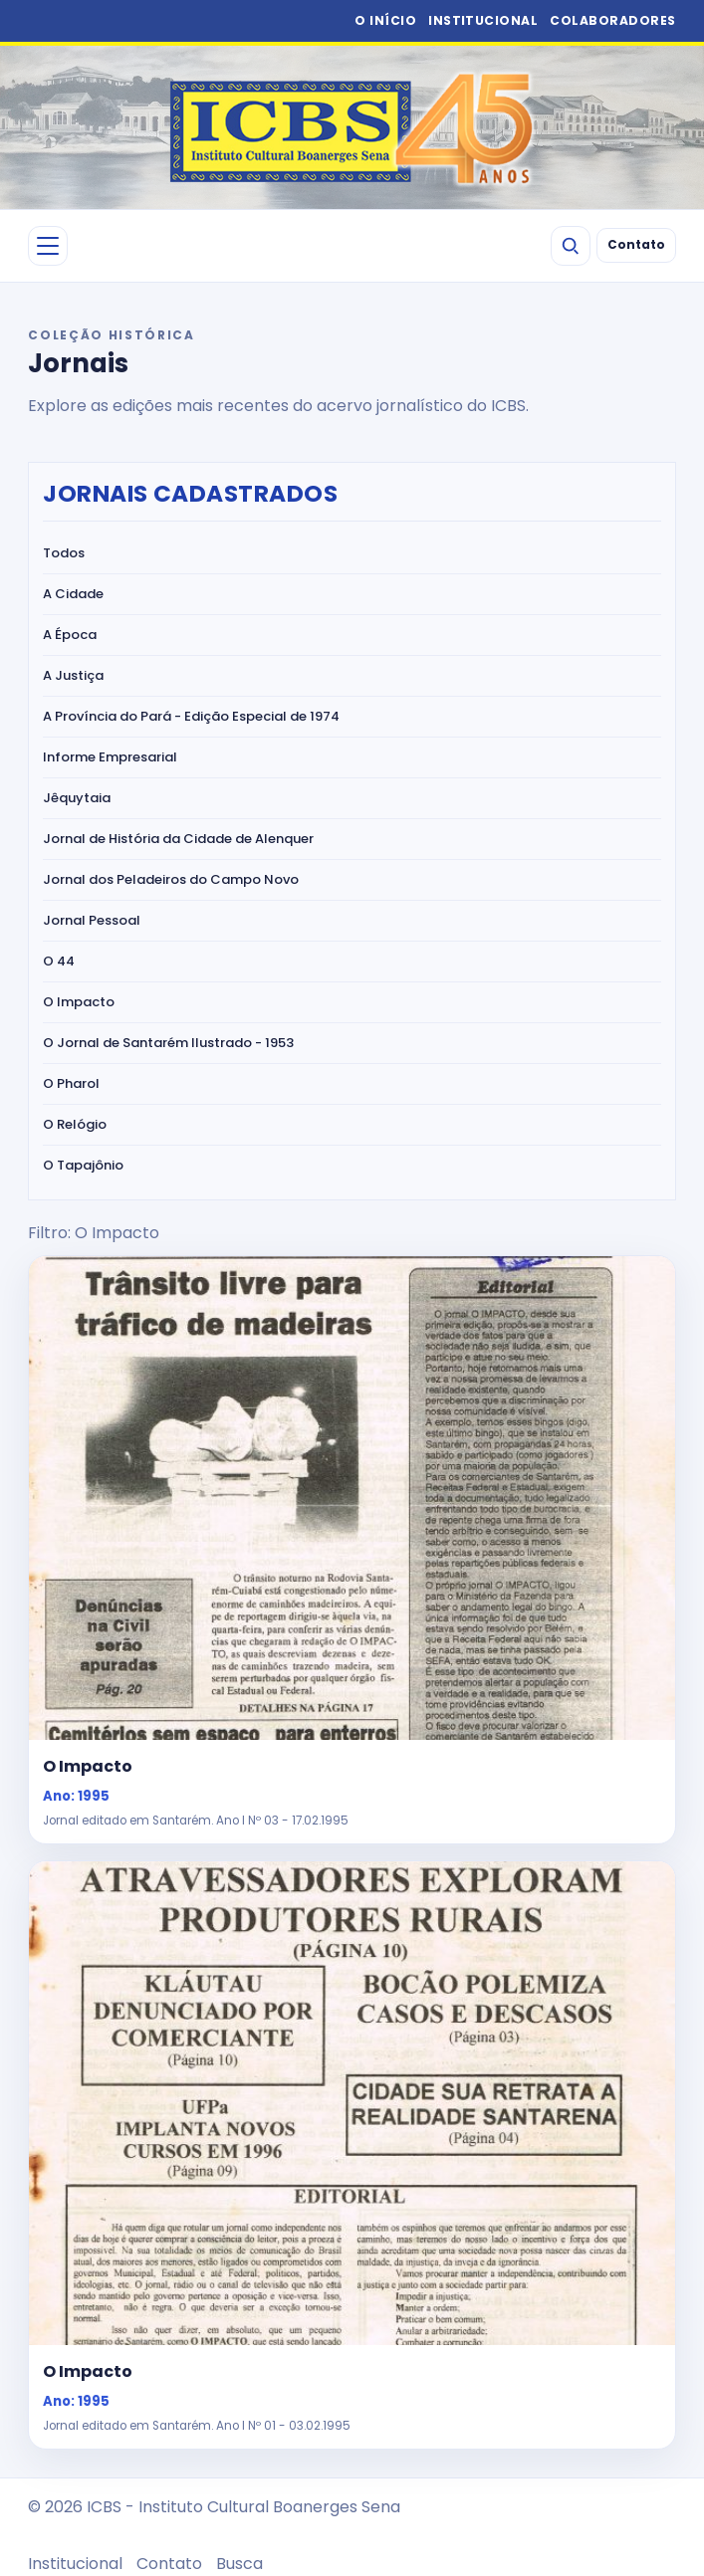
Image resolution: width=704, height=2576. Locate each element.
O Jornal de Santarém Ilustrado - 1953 (168, 1042)
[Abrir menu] (48, 246)
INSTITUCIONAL (483, 20)
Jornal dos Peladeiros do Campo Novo (171, 879)
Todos (64, 552)
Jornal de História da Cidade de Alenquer (178, 838)
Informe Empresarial (110, 757)
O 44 (59, 961)
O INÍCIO (385, 20)
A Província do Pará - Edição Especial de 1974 (191, 716)
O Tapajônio (83, 1165)
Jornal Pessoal (91, 920)
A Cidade (73, 593)
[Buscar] (570, 246)
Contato (636, 245)
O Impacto (79, 1001)
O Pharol (71, 1083)
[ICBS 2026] (352, 127)
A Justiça (73, 675)
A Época (70, 634)
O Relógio (75, 1124)
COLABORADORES (612, 20)
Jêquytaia (77, 797)
